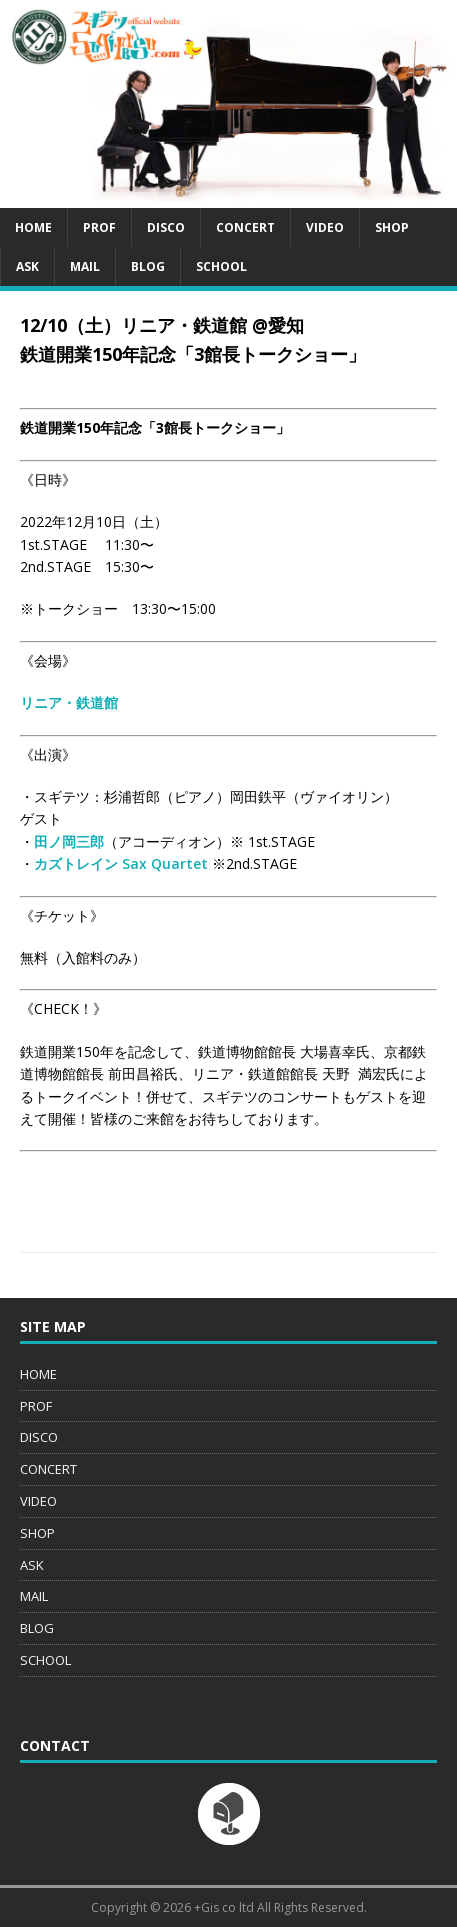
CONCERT (245, 227)
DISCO (166, 227)
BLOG (148, 266)
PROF (99, 227)
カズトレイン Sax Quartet (121, 863)
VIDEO (325, 227)
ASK (27, 266)
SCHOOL (221, 266)
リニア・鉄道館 (69, 702)
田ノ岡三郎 (69, 841)
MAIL (85, 266)
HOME (33, 227)
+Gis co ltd (224, 1907)
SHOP (392, 227)
